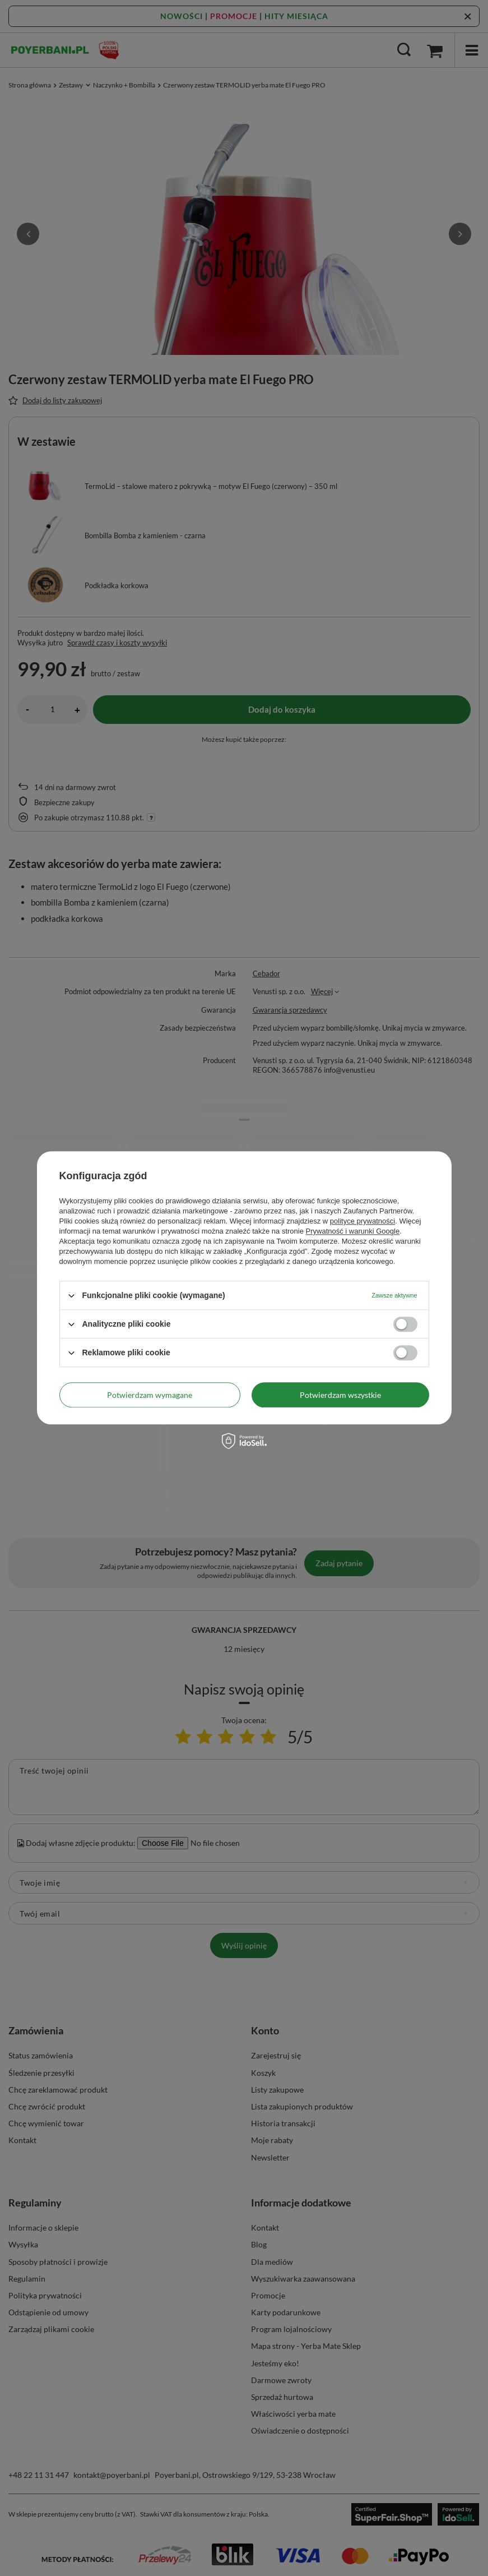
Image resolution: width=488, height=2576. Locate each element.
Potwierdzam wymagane (149, 1395)
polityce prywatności (362, 1221)
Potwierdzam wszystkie (340, 1395)
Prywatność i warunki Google (353, 1231)
